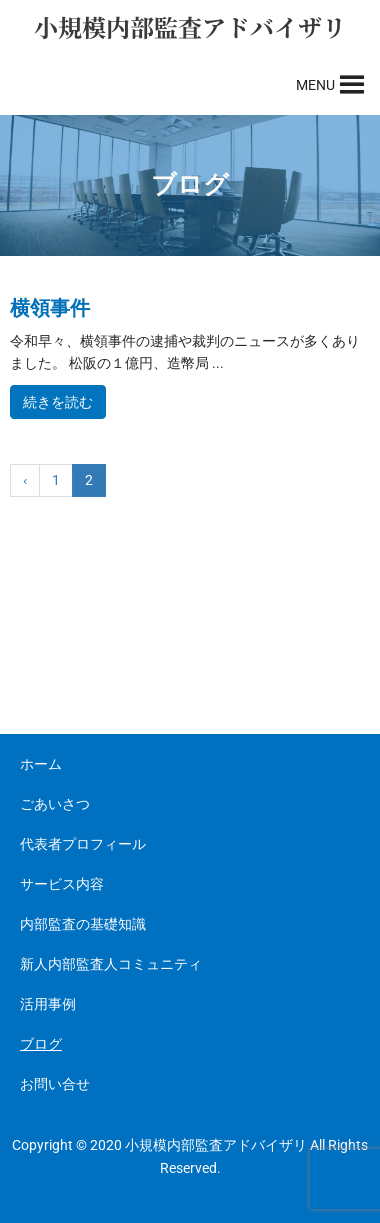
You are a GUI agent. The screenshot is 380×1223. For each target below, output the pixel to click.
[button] (315, 85)
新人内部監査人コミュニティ (111, 964)
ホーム (41, 764)
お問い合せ (55, 1084)
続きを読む (58, 402)
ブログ (41, 1044)
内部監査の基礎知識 (83, 924)
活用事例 (48, 1004)
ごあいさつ (55, 804)
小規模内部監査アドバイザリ (190, 26)
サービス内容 (62, 884)
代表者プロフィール (83, 844)
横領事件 (50, 308)
